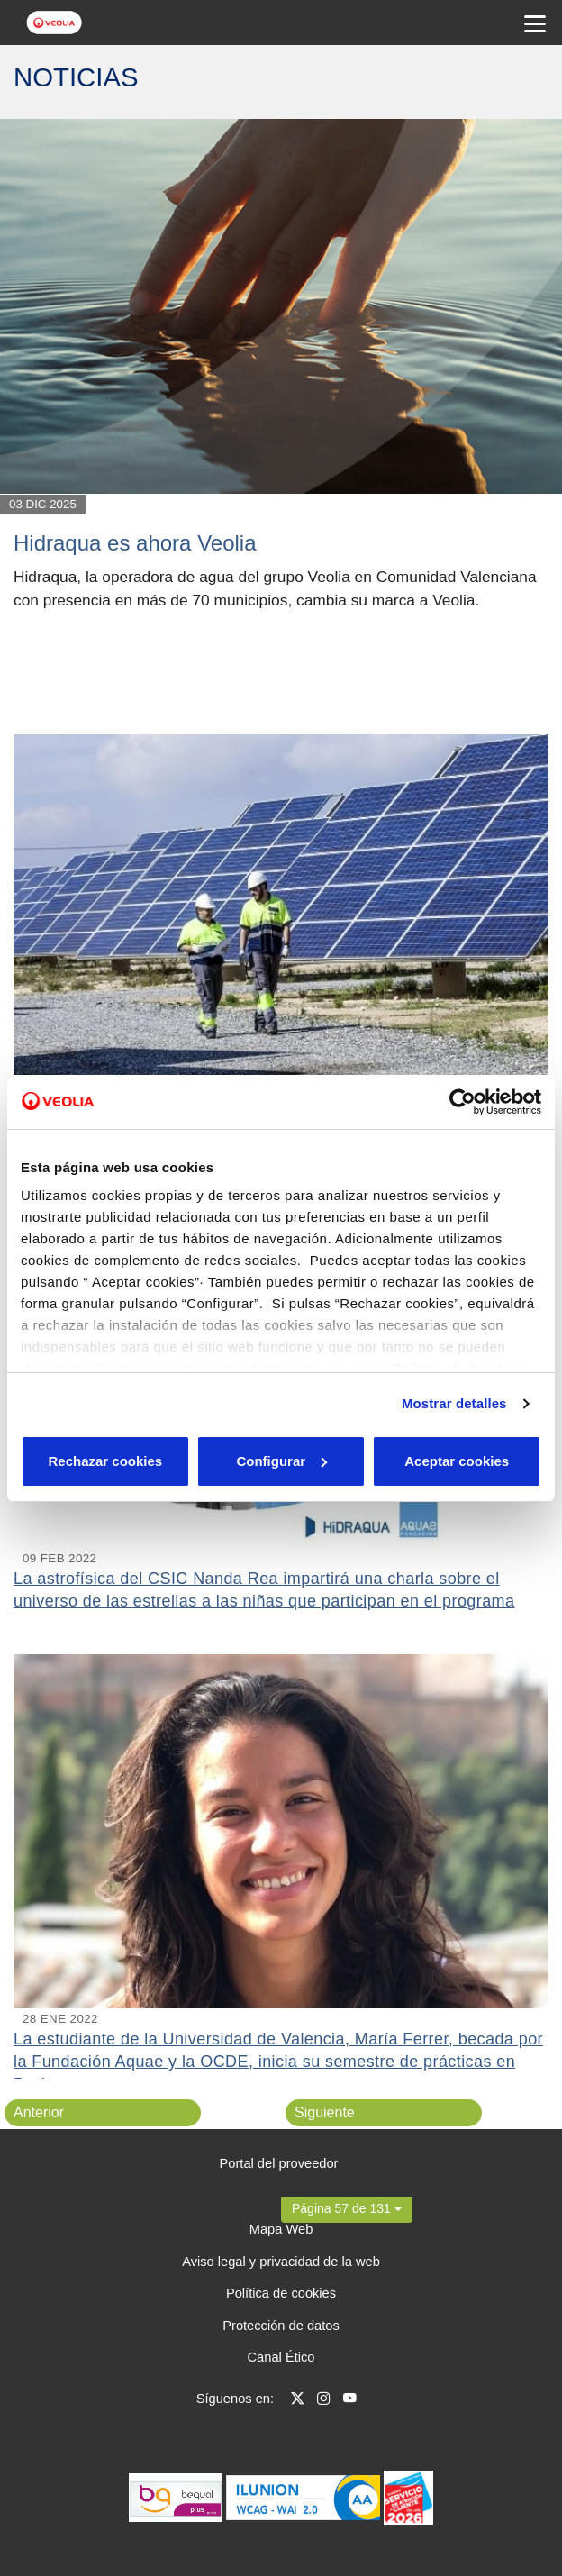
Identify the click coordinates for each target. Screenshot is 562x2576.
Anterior (39, 2112)
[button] (346, 2208)
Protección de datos (281, 2325)
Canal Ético (281, 2357)
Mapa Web (281, 2229)
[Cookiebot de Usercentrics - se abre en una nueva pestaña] (462, 1101)
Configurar (281, 1461)
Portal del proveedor (279, 2163)
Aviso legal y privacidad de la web (281, 2261)
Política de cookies (281, 2293)
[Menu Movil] (535, 22)
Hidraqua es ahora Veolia (135, 543)
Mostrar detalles (454, 1403)
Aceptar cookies (456, 1461)
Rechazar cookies (105, 1461)
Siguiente (325, 2112)
